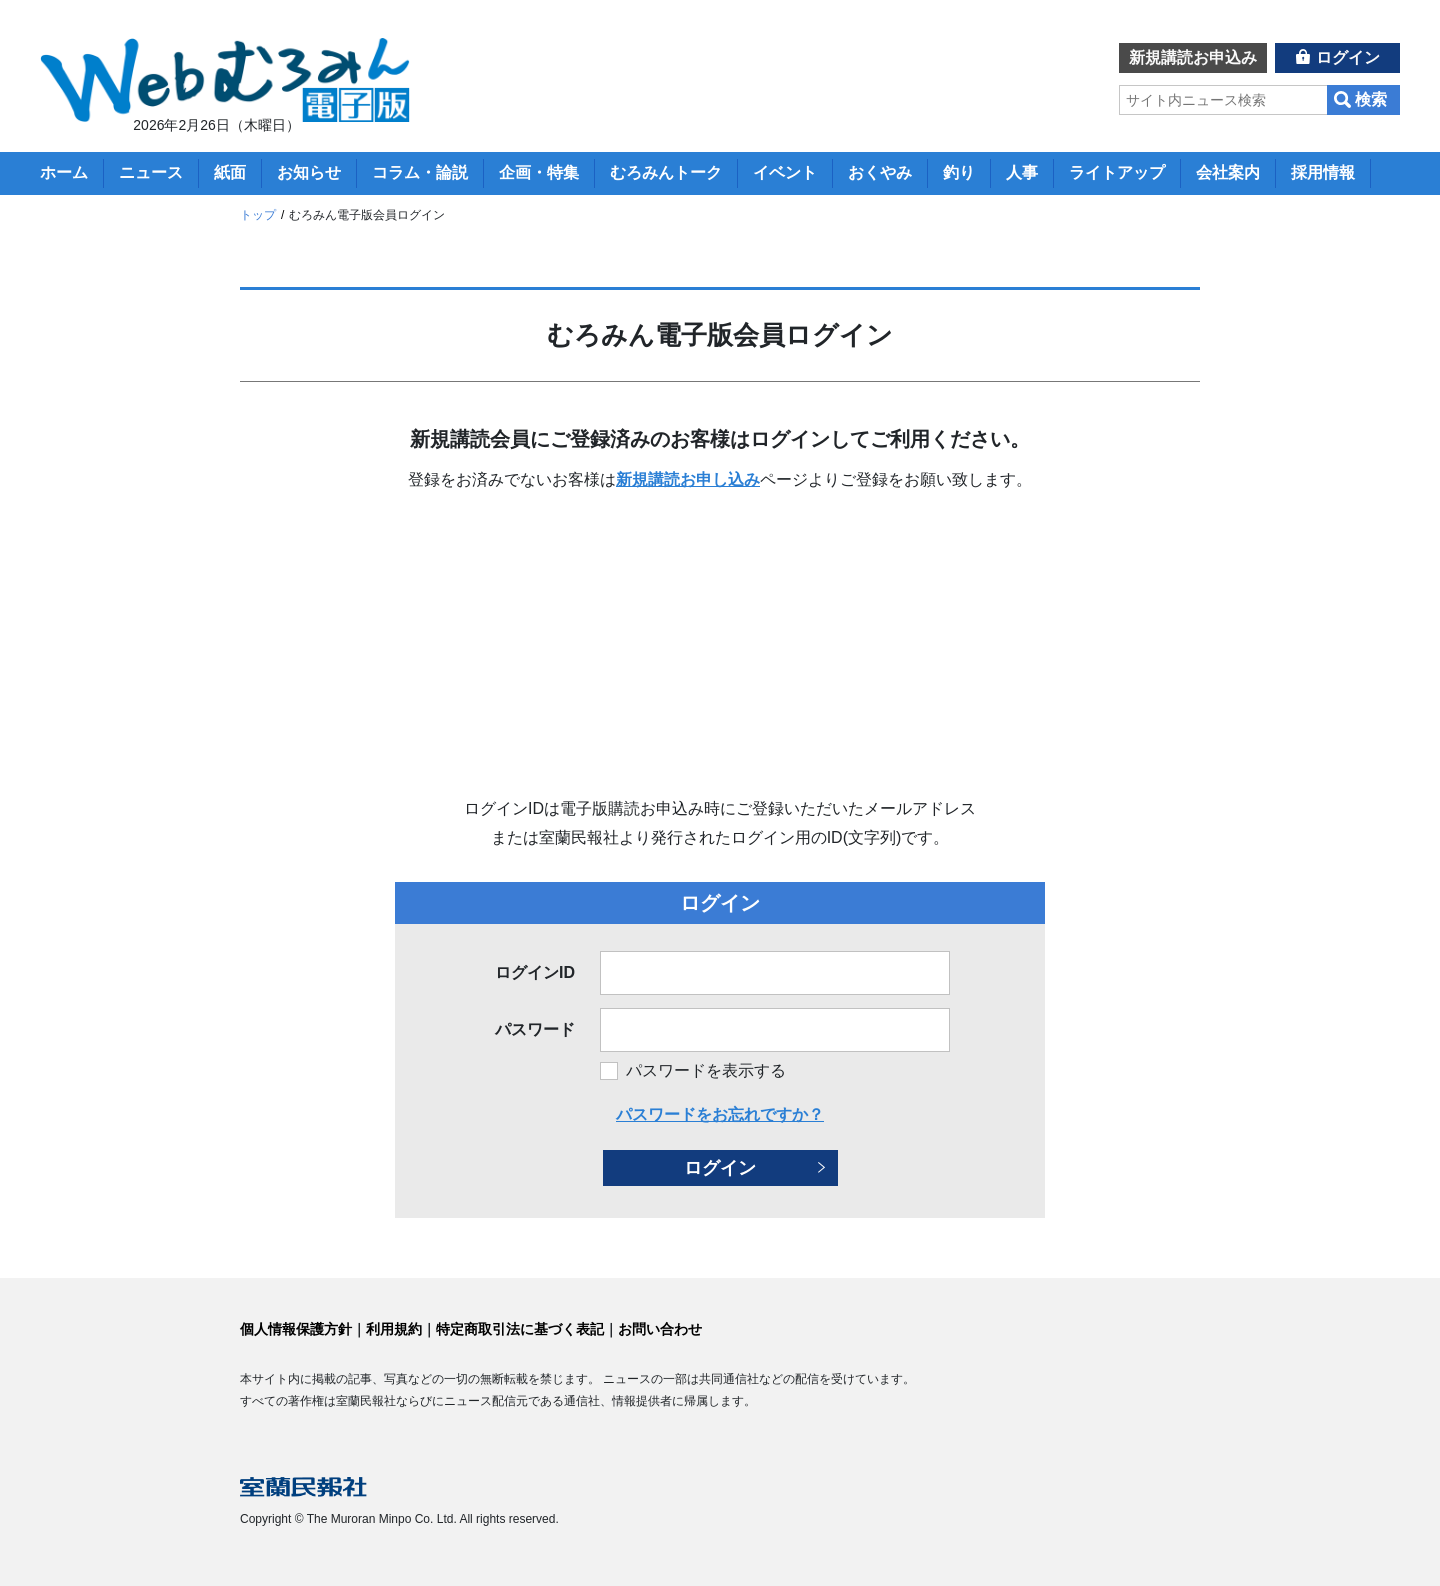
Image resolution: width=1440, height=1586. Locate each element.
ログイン (1348, 57)
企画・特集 (539, 172)
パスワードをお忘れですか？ (720, 1114)
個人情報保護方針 (296, 1329)
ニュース (151, 172)
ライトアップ (1117, 172)
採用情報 (1323, 172)
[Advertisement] (720, 645)
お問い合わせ (660, 1329)
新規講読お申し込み (688, 479)
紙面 (230, 172)
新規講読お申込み (1193, 57)
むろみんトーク (666, 172)
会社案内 (1228, 172)
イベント (785, 172)
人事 (1022, 172)
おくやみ (880, 172)
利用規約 (394, 1329)
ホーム (64, 172)
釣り (959, 172)
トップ (258, 215)
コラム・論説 (420, 172)
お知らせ (309, 172)
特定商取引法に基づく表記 (520, 1329)
